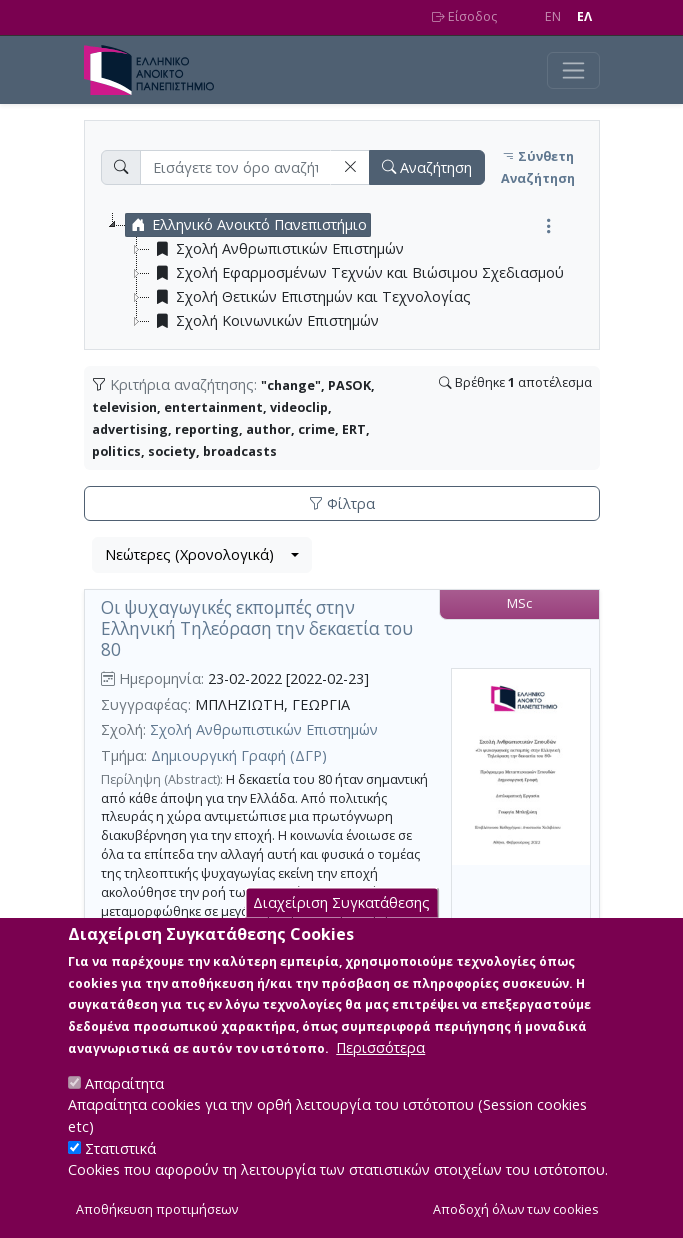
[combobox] (202, 555)
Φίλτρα (342, 503)
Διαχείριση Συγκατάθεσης (341, 926)
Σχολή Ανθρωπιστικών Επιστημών (264, 729)
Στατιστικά (120, 1171)
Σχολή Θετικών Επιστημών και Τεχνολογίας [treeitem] (310, 297)
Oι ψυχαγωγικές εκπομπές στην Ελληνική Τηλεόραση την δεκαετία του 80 (257, 628)
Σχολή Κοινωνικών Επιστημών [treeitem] (264, 321)
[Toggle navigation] (573, 70)
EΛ (584, 16)
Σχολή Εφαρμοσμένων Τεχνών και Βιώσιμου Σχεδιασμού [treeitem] (357, 273)
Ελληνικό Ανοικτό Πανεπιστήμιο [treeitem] (246, 225)
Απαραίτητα (124, 1107)
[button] (350, 167)
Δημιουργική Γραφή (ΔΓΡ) (239, 755)
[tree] (350, 273)
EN (553, 16)
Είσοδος (464, 16)
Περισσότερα (380, 1071)
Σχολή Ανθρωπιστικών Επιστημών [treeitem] (277, 249)
